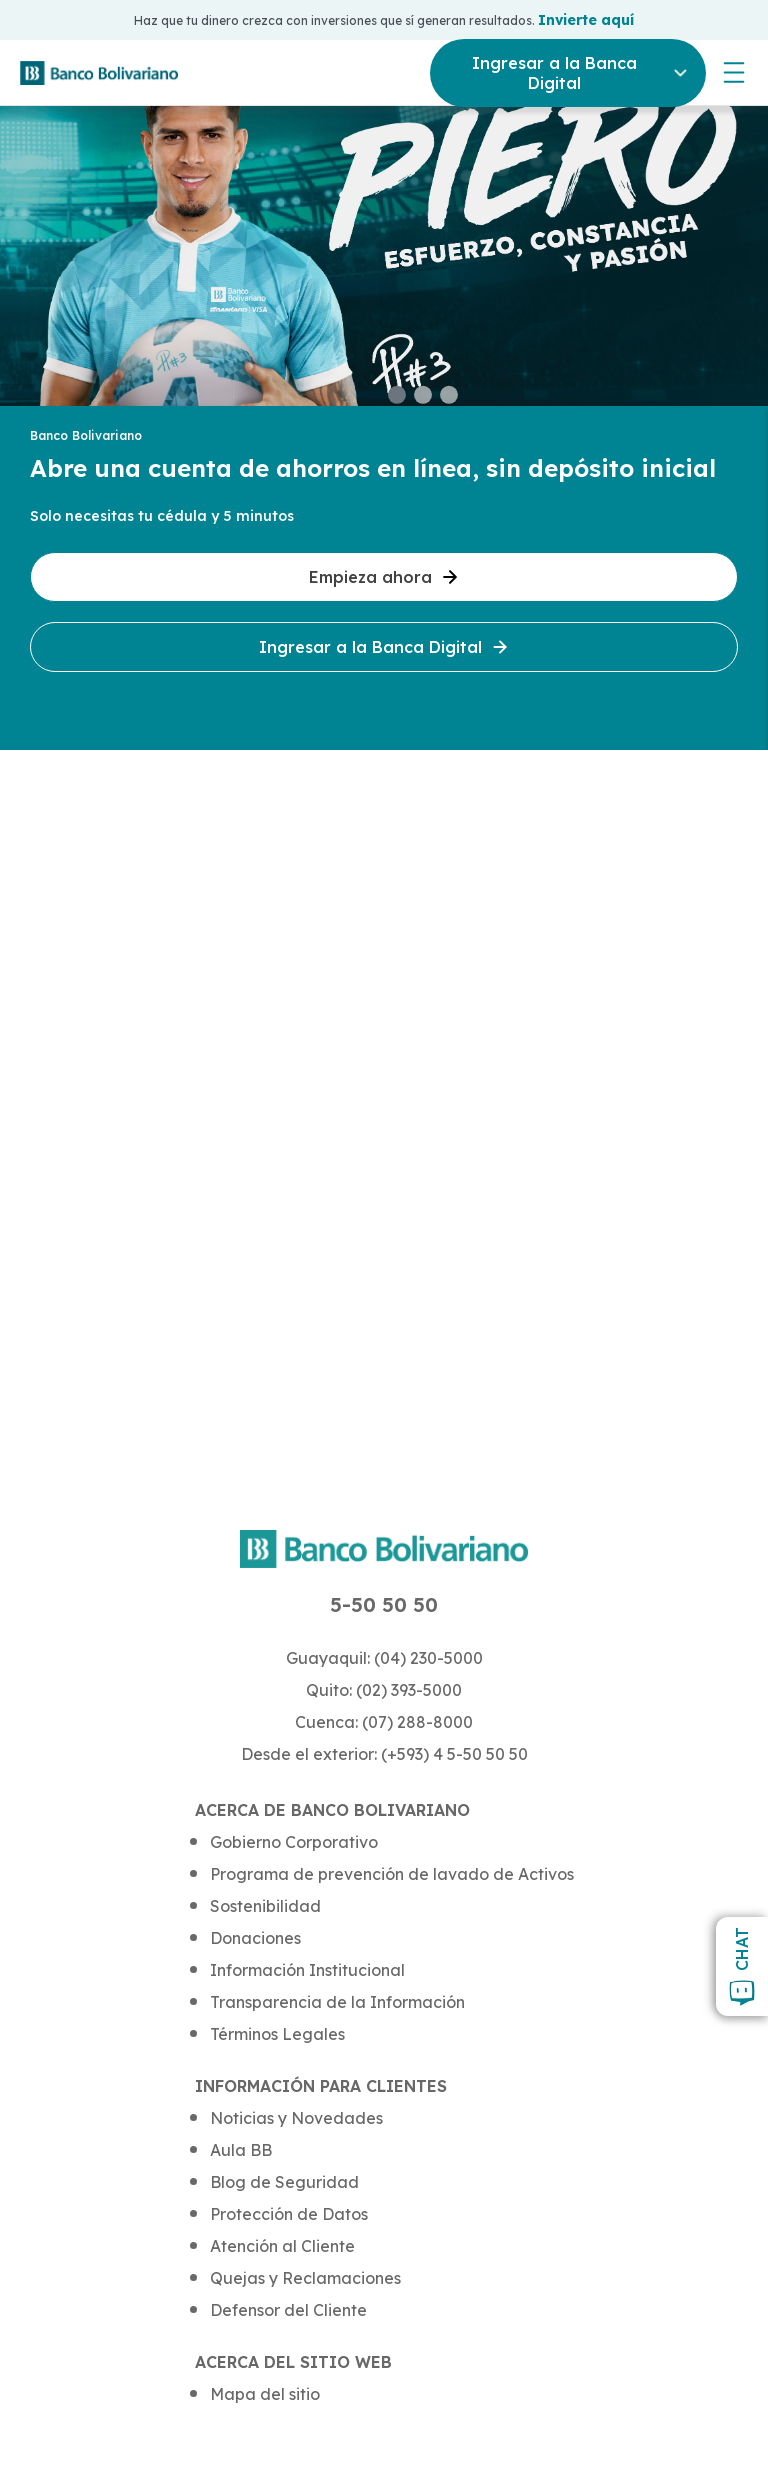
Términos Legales (277, 2034)
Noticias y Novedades (296, 2118)
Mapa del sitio (265, 2394)
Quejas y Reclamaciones (305, 2278)
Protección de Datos (289, 2214)
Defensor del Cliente (288, 2310)
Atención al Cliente (282, 2246)
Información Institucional (307, 1970)
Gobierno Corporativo (294, 1842)
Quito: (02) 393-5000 (384, 1690)
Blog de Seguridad (284, 2182)
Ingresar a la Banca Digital (384, 647)
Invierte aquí (586, 20)
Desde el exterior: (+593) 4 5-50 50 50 (384, 1754)
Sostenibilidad (265, 1906)
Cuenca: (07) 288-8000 (384, 1722)
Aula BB (241, 2150)
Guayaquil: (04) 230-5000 (384, 1658)
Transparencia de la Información (337, 2002)
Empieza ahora (384, 577)
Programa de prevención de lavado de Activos (392, 1874)
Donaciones (255, 1938)
